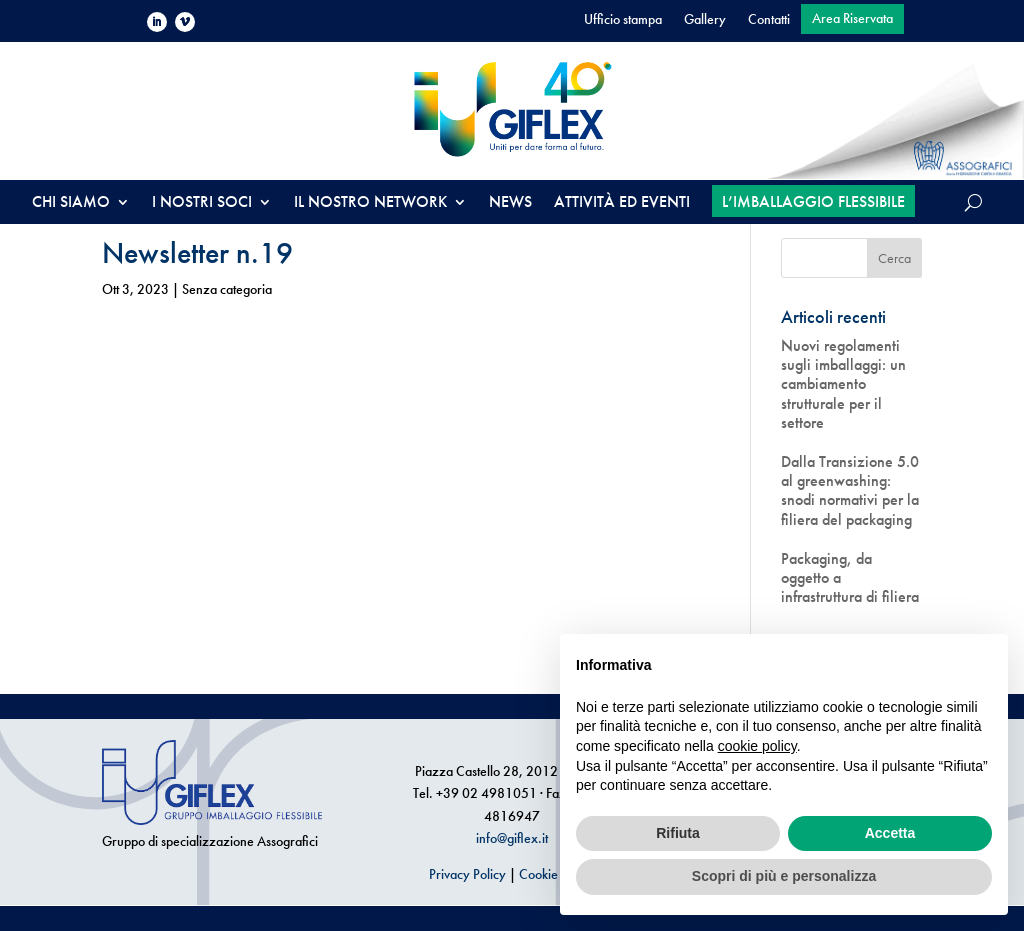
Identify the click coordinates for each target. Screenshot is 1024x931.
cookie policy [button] (757, 746)
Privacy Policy (467, 874)
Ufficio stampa (623, 20)
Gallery (705, 20)
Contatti (769, 20)
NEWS (510, 203)
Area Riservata (852, 19)
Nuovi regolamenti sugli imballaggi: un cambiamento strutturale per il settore (843, 384)
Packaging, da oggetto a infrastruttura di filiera (850, 578)
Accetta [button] (890, 833)
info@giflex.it (512, 838)
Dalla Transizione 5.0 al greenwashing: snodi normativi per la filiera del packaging (850, 490)
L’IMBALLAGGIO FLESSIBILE (813, 201)
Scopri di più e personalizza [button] (784, 876)
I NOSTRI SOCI (202, 203)
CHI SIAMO (71, 203)
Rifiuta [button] (678, 833)
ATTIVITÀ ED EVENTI (622, 203)
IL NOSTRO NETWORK (370, 203)
